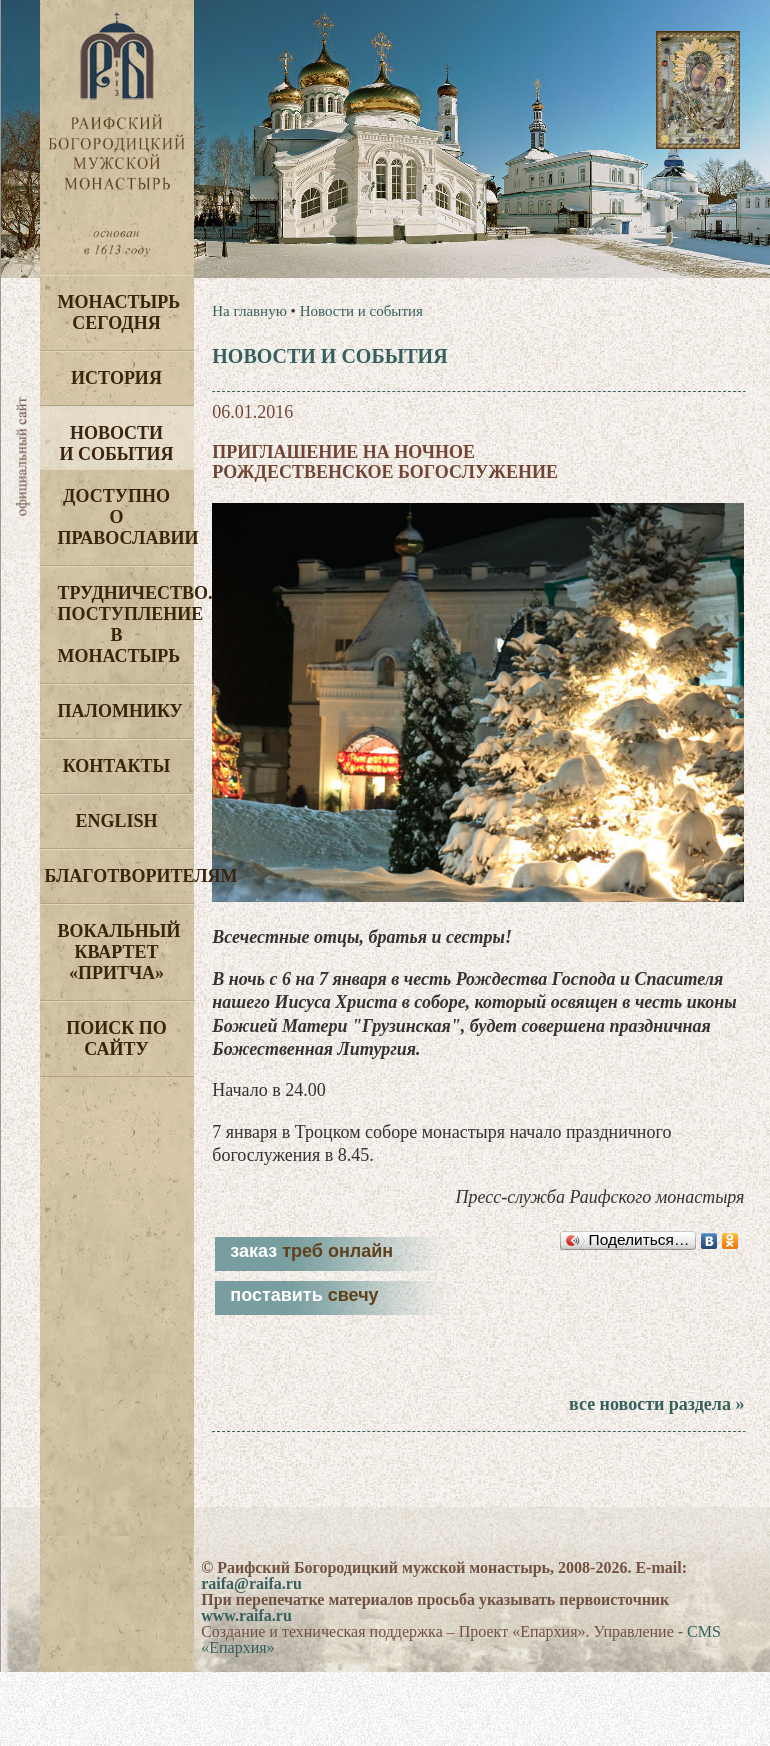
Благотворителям (119, 876)
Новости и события (116, 443)
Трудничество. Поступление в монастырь (126, 624)
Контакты (116, 766)
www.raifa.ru (246, 1615)
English (116, 821)
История (116, 378)
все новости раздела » (656, 1404)
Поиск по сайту (116, 1038)
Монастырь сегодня (119, 312)
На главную (249, 311)
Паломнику (120, 711)
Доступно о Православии (126, 517)
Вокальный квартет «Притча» (119, 952)
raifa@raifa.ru (251, 1583)
